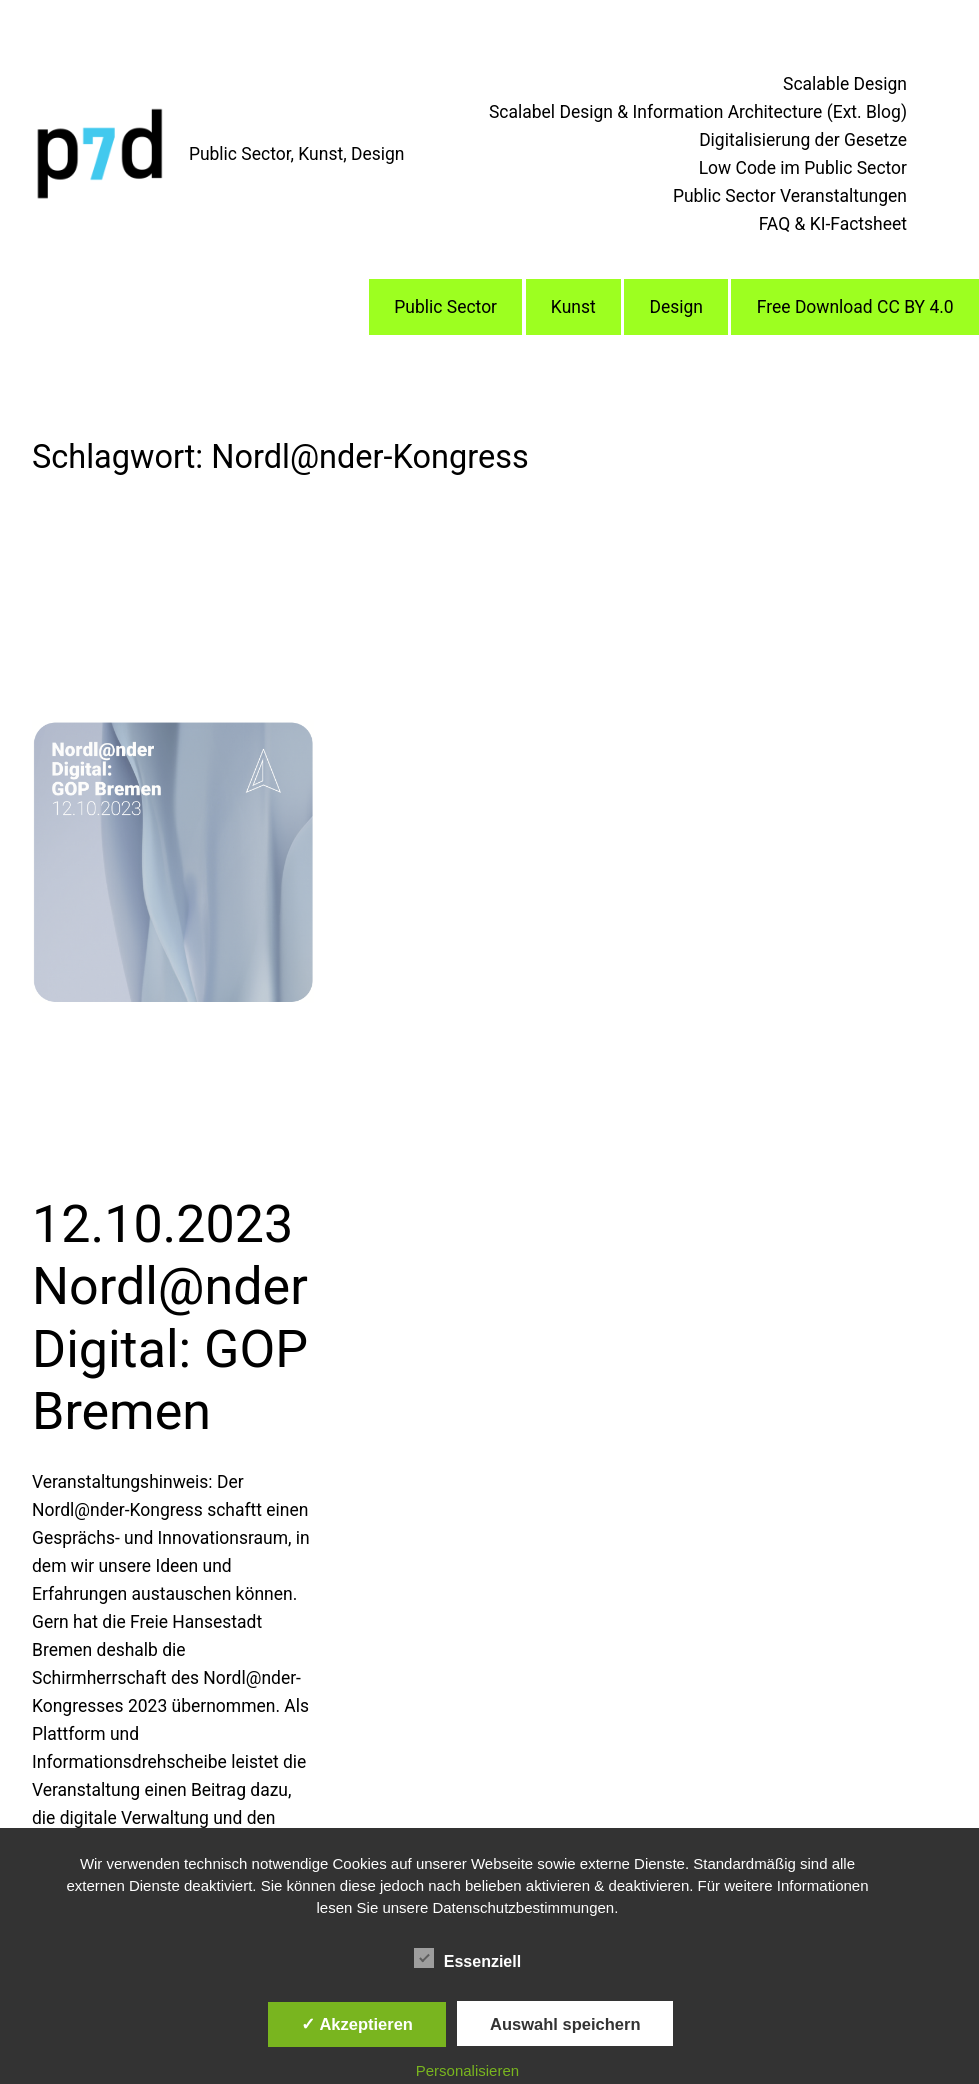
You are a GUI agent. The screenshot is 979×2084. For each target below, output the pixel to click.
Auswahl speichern (565, 2024)
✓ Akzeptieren (357, 2024)
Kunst (573, 307)
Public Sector (445, 307)
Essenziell (467, 1959)
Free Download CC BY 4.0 (855, 307)
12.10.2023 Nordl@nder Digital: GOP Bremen (170, 1318)
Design (676, 307)
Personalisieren (467, 2070)
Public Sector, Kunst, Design (297, 154)
